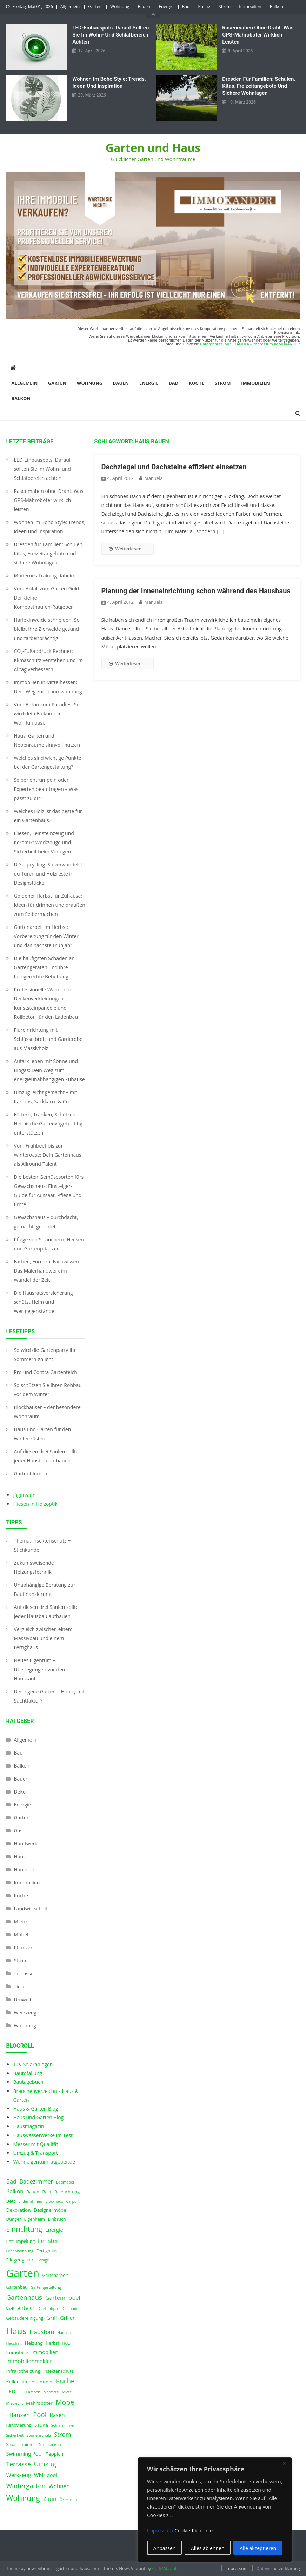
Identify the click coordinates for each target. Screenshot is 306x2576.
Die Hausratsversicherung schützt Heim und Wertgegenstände (43, 1301)
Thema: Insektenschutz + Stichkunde (42, 1545)
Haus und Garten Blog (38, 2117)
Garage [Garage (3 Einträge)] (42, 2260)
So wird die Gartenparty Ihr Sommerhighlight (45, 1354)
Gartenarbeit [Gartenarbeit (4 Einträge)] (55, 2275)
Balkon (276, 6)
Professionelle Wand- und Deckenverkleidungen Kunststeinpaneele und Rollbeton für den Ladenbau (46, 1003)
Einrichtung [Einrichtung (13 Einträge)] (24, 2229)
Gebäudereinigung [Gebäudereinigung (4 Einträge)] (24, 2318)
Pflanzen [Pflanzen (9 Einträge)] (18, 2415)
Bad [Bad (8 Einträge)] (11, 2181)
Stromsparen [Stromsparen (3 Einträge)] (49, 2444)
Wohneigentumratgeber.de (44, 2161)
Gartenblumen (30, 1473)
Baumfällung (27, 2073)
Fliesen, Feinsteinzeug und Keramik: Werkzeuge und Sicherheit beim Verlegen (44, 842)
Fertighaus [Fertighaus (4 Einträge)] (47, 2251)
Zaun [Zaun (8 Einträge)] (49, 2499)
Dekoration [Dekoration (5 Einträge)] (18, 2210)
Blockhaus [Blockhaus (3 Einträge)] (54, 2201)
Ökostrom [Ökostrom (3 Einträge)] (68, 2499)
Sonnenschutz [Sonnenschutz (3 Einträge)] (39, 2435)
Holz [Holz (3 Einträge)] (66, 2343)
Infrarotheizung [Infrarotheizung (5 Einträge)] (23, 2371)
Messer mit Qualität (35, 2144)
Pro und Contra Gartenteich (45, 1372)
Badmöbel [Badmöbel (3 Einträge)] (65, 2182)
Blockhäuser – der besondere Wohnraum (47, 1412)
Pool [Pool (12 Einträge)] (40, 2414)
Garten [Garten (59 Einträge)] (22, 2273)
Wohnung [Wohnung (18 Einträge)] (23, 2498)
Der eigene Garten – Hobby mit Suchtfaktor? (49, 1696)
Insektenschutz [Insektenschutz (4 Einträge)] (59, 2371)
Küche (204, 6)
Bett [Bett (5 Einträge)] (10, 2201)
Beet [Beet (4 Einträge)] (47, 2192)
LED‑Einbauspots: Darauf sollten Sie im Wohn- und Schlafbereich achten (110, 35)
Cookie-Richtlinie (194, 2530)
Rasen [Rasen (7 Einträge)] (57, 2415)
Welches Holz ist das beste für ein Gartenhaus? (48, 816)
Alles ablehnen (207, 2548)
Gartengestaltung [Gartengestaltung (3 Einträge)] (46, 2287)
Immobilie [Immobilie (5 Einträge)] (17, 2352)
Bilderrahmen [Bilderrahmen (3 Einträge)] (30, 2201)
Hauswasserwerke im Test (43, 2135)
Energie (166, 6)
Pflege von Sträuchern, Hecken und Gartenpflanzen (49, 1244)
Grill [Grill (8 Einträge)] (51, 2317)
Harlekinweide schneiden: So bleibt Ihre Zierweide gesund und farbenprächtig (46, 628)
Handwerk (25, 1843)
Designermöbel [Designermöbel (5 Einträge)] (50, 2210)
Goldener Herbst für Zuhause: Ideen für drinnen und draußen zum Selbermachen (49, 904)
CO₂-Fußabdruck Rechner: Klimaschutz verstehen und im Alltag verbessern (48, 660)
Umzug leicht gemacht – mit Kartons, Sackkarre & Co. (45, 1097)
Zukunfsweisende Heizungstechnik (34, 1567)
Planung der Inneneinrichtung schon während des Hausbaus (196, 591)
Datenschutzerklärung (278, 2568)
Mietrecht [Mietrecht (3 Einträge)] (14, 2403)
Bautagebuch (28, 2082)
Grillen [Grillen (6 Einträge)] (68, 2317)
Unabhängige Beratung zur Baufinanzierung (44, 1589)
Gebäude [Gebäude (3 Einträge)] (70, 2308)
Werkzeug (25, 2012)
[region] (215, 2509)
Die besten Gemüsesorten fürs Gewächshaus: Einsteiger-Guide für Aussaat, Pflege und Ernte (49, 1191)
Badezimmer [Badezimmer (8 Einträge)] (36, 2181)
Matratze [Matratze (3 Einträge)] (51, 2392)
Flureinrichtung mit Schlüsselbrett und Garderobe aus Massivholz (48, 1038)
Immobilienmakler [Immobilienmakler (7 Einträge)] (29, 2361)
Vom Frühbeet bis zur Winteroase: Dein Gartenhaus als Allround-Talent (47, 1154)
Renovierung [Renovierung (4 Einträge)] (18, 2425)
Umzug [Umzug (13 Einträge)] (45, 2464)
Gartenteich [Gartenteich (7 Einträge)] (21, 2308)
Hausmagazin (28, 2126)
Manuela (153, 478)
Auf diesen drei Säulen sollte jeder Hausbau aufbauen (46, 1456)
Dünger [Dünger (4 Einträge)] (13, 2219)
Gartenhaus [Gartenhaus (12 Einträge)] (24, 2297)
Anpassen (164, 2548)
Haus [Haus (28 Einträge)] (16, 2331)
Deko (20, 1791)
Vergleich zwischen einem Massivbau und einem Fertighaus (43, 1638)
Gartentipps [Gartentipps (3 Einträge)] (49, 2308)
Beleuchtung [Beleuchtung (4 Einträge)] (67, 2192)
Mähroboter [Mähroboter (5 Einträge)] (39, 2403)
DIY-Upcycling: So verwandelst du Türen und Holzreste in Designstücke (48, 873)
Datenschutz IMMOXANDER (225, 343)
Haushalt (24, 1869)
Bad (186, 6)
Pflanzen (23, 1947)
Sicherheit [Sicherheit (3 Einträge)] (15, 2435)
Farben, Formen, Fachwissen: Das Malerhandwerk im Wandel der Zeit (47, 1270)
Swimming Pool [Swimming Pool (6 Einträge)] (24, 2453)
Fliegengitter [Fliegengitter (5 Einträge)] (19, 2260)
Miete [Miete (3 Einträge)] (67, 2392)
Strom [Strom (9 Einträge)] (62, 2434)
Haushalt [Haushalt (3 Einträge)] (13, 2343)
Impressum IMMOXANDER (276, 343)
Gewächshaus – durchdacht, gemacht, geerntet (46, 1222)
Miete (20, 1921)
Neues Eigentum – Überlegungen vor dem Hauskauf (40, 1669)
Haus (19, 1856)
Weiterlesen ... (128, 549)
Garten (95, 6)
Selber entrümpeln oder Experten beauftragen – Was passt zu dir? (46, 789)
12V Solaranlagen (33, 2064)
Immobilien (250, 6)
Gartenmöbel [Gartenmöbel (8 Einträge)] (62, 2297)
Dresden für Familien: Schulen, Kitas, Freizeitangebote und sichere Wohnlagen (258, 86)
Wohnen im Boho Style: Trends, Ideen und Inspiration (109, 82)
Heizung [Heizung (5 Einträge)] (33, 2343)
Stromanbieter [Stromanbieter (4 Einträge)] (20, 2445)
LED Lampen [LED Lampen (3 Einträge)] (29, 2392)
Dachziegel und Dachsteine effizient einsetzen (174, 467)
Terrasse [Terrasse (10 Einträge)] (18, 2464)
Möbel (21, 1934)
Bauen (144, 6)
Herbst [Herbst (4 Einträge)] (52, 2343)
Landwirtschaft (31, 1908)
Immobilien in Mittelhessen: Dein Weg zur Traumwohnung (48, 687)
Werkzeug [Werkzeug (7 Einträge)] (18, 2475)
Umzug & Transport (35, 2152)
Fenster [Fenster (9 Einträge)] (48, 2241)
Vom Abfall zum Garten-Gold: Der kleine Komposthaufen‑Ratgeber (47, 597)
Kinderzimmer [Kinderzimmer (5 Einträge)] (37, 2381)
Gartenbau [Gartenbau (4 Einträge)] (16, 2287)
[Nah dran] (284, 2463)
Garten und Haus (153, 147)
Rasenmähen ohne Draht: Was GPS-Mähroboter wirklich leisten (257, 35)
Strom (225, 6)
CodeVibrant (164, 2568)
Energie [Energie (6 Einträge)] (54, 2229)
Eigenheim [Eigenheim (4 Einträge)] (34, 2219)
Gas (18, 1830)
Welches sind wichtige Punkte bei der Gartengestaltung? (47, 762)
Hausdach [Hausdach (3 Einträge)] (65, 2332)
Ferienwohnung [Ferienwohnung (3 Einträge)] (19, 2250)
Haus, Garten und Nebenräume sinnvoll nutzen (47, 740)
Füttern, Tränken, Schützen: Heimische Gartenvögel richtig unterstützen (48, 1123)
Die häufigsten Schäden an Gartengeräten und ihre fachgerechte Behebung (44, 967)
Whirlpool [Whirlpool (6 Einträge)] (45, 2474)
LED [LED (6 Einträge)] (10, 2391)
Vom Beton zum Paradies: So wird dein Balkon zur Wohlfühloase (46, 713)
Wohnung (119, 6)
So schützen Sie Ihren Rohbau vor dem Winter (48, 1390)
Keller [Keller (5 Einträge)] (12, 2381)
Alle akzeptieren (258, 2548)
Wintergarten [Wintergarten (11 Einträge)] (25, 2485)
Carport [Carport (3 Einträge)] (72, 2201)
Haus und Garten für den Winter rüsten (42, 1434)
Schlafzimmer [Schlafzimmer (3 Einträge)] (63, 2425)
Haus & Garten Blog (35, 2108)
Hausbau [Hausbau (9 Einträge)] (41, 2332)
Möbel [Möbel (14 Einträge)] (65, 2402)
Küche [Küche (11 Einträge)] (65, 2380)
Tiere (19, 1986)
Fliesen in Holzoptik (35, 1503)
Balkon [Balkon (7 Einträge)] (14, 2191)
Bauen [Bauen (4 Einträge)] (32, 2192)
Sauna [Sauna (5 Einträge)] (41, 2425)
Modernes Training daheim (44, 575)
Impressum (236, 2568)
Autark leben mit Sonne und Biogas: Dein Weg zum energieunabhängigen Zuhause (49, 1070)
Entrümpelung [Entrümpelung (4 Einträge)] (20, 2241)
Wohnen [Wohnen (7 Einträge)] (59, 2486)
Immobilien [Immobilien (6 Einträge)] (44, 2352)
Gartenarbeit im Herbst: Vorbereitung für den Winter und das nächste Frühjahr (46, 936)
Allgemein (70, 6)
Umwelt (22, 1999)
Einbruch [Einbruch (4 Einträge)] (57, 2219)
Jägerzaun (24, 1495)
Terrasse (23, 1973)
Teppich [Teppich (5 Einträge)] (55, 2454)
